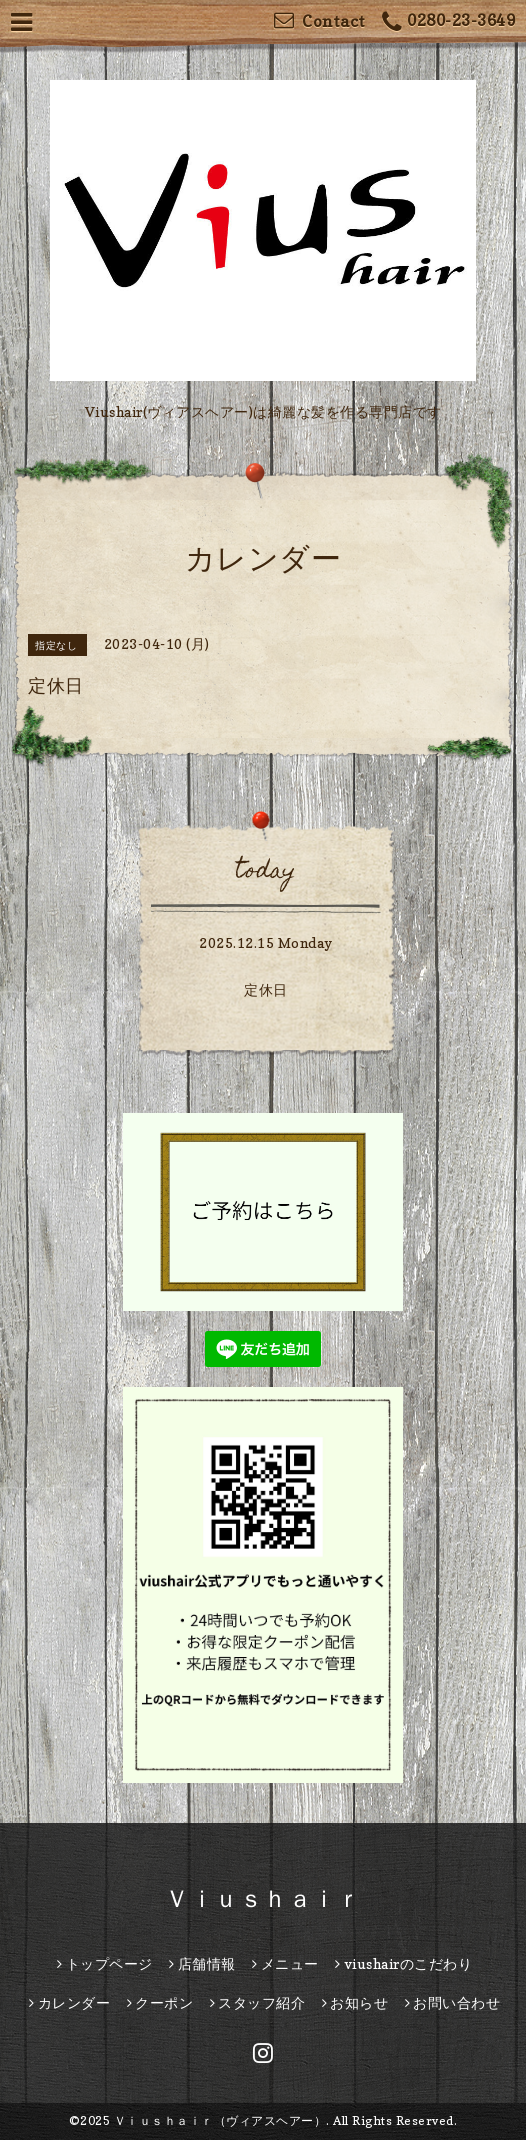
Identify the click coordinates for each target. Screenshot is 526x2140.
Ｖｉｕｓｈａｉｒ (263, 1898)
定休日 (266, 989)
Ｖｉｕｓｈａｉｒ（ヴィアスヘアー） (220, 2120)
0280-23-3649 (449, 22)
